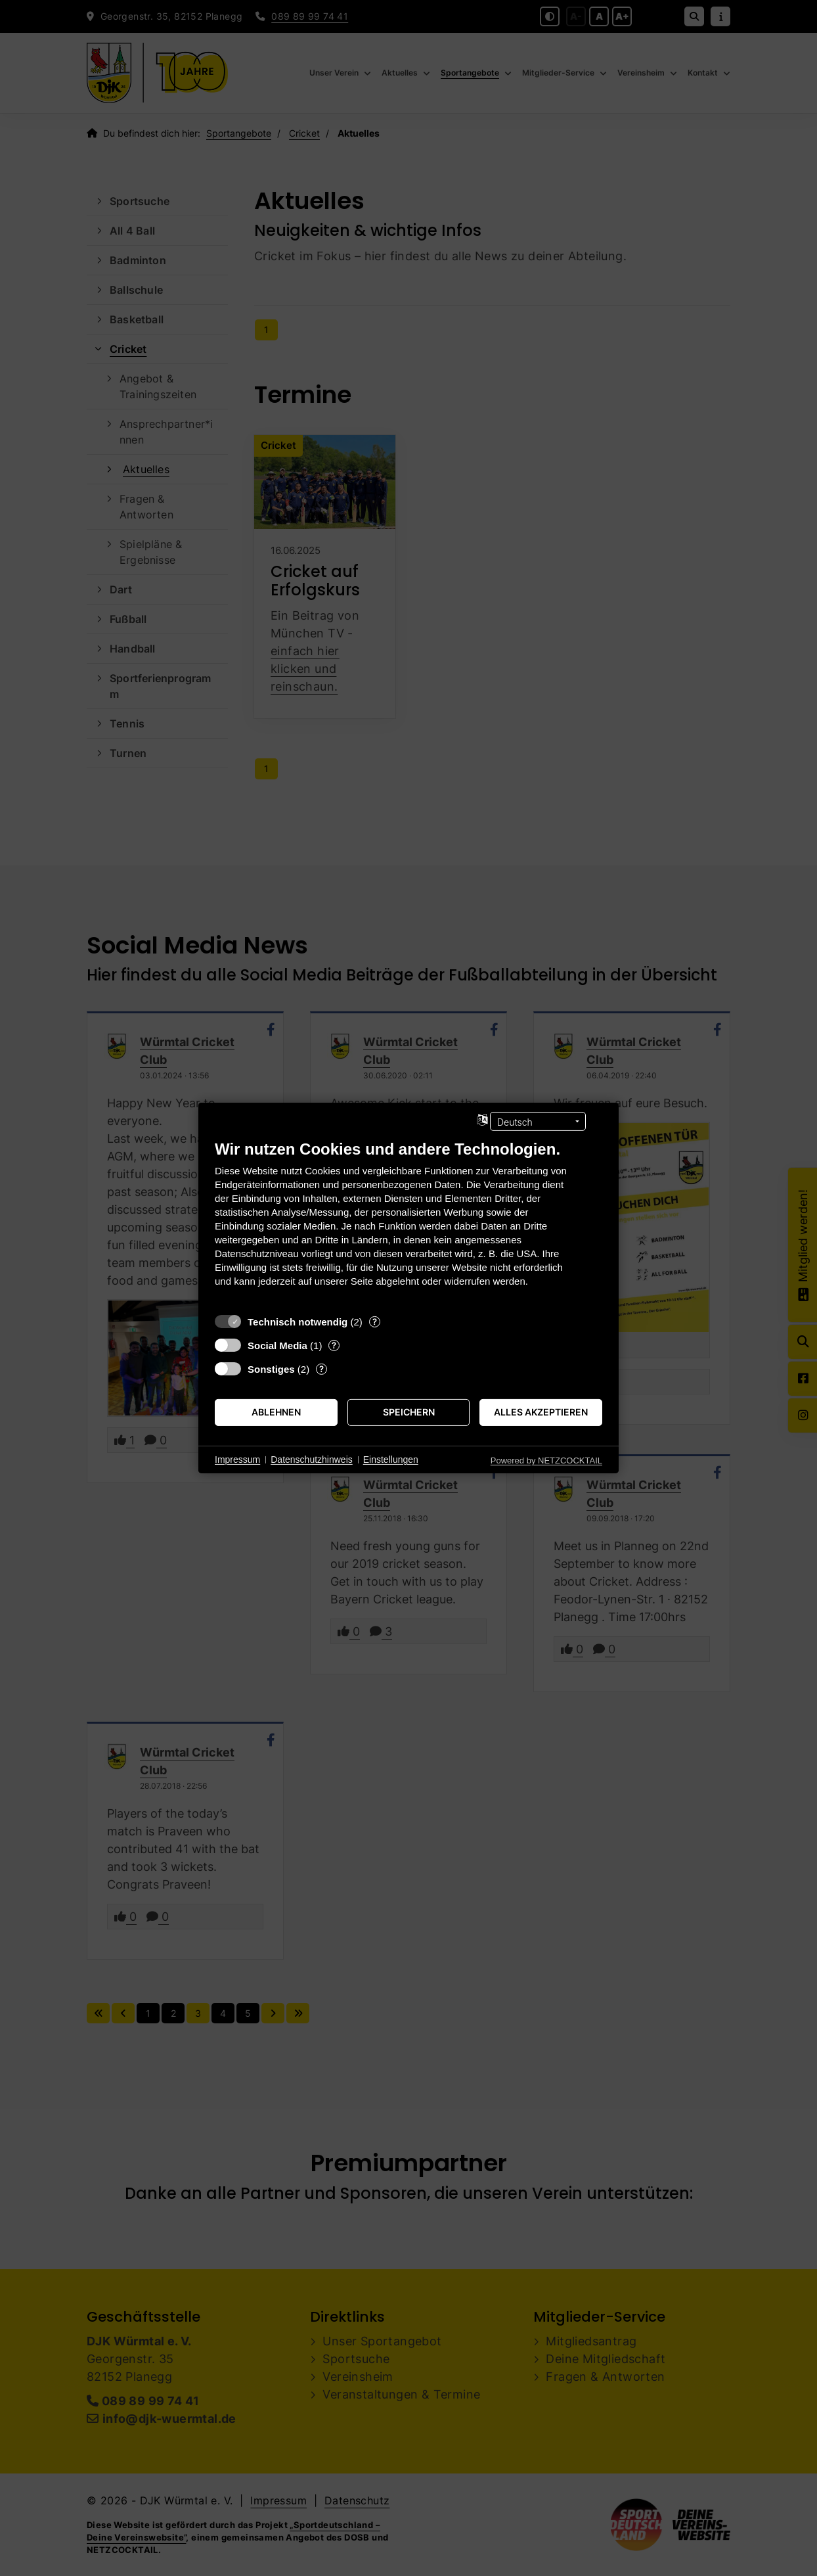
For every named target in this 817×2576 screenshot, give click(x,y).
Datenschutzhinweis (312, 1459)
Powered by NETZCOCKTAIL (546, 1460)
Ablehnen (276, 1412)
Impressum (237, 1459)
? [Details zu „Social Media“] (334, 1345)
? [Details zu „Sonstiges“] (321, 1369)
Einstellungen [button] (390, 1459)
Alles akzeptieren (541, 1412)
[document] (408, 1223)
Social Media (277, 1345)
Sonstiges (271, 1369)
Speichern (409, 1412)
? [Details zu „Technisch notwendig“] (374, 1321)
